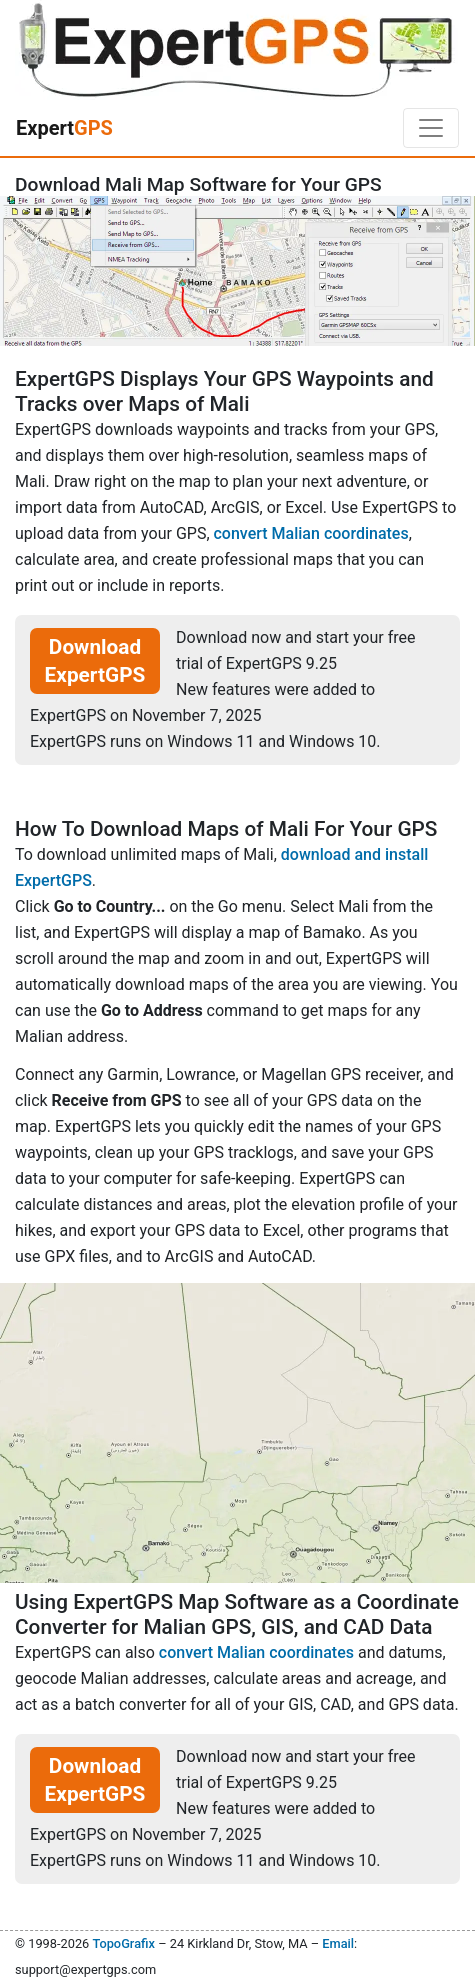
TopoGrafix (123, 1943)
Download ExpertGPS (95, 661)
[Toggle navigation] (431, 128)
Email (338, 1943)
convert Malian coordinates (311, 533)
